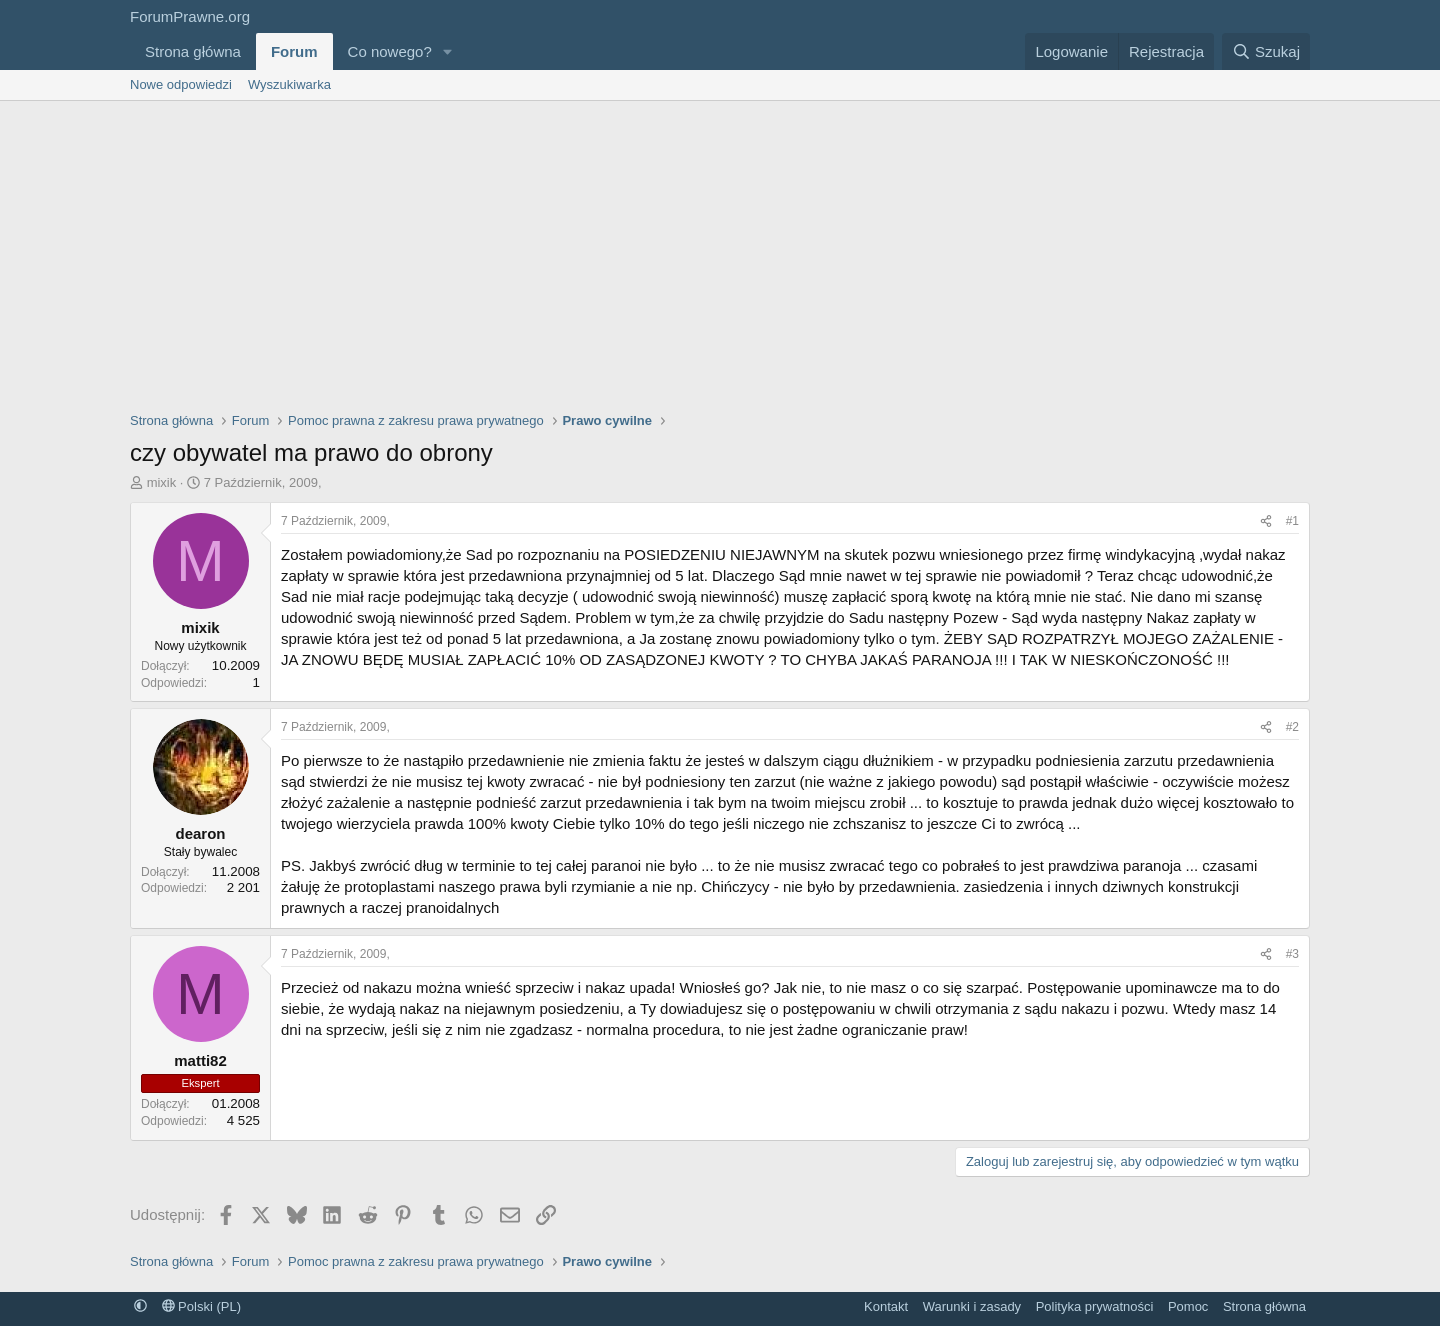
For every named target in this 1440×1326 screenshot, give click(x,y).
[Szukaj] (1266, 51)
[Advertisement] (720, 251)
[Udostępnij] (1266, 521)
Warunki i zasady (972, 1306)
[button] (448, 51)
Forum (294, 51)
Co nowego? (390, 51)
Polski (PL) (201, 1306)
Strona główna (193, 51)
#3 (1292, 954)
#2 (1292, 727)
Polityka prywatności (1095, 1306)
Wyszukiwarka (289, 84)
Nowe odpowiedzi (181, 84)
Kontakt (886, 1306)
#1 (1292, 521)
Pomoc (1188, 1306)
